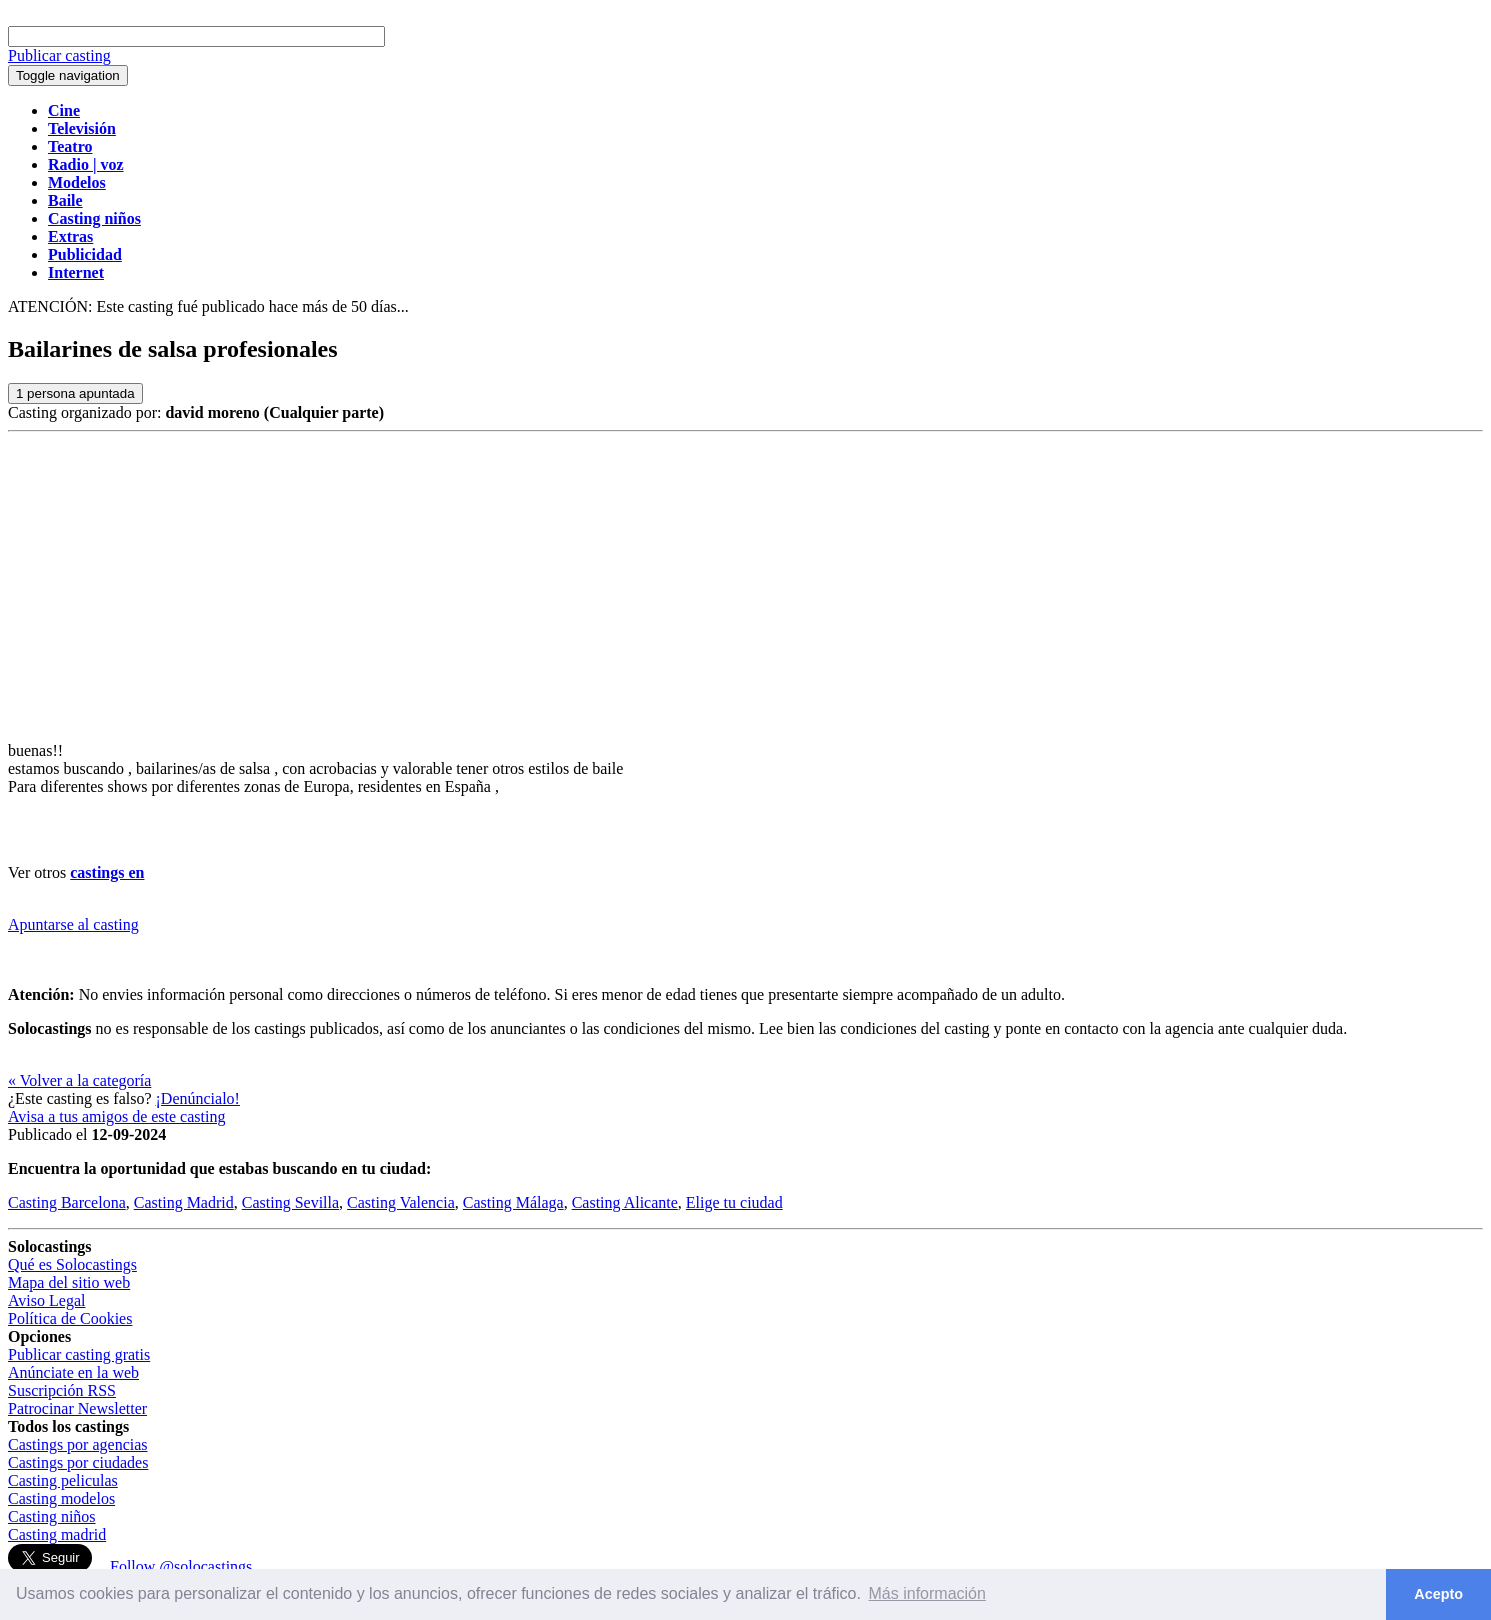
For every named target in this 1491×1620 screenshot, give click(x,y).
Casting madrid (57, 1534)
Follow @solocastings (181, 1566)
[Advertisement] (746, 582)
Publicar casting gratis (79, 1354)
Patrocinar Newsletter (77, 1408)
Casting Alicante (625, 1202)
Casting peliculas (63, 1480)
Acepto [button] (1438, 1594)
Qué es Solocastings (72, 1264)
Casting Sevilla (290, 1202)
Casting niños (52, 1516)
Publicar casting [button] (59, 55)
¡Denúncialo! (198, 1098)
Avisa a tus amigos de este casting (116, 1116)
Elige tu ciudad (734, 1202)
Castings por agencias (78, 1444)
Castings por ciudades (78, 1462)
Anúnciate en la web (73, 1372)
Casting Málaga (513, 1202)
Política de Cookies (70, 1318)
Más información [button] (927, 1593)
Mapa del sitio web (69, 1282)
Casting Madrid (184, 1202)
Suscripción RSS (62, 1390)
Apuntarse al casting (73, 924)
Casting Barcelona (67, 1202)
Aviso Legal (46, 1300)
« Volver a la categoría (79, 1080)
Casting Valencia (401, 1202)
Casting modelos (61, 1498)
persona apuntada (75, 393)
